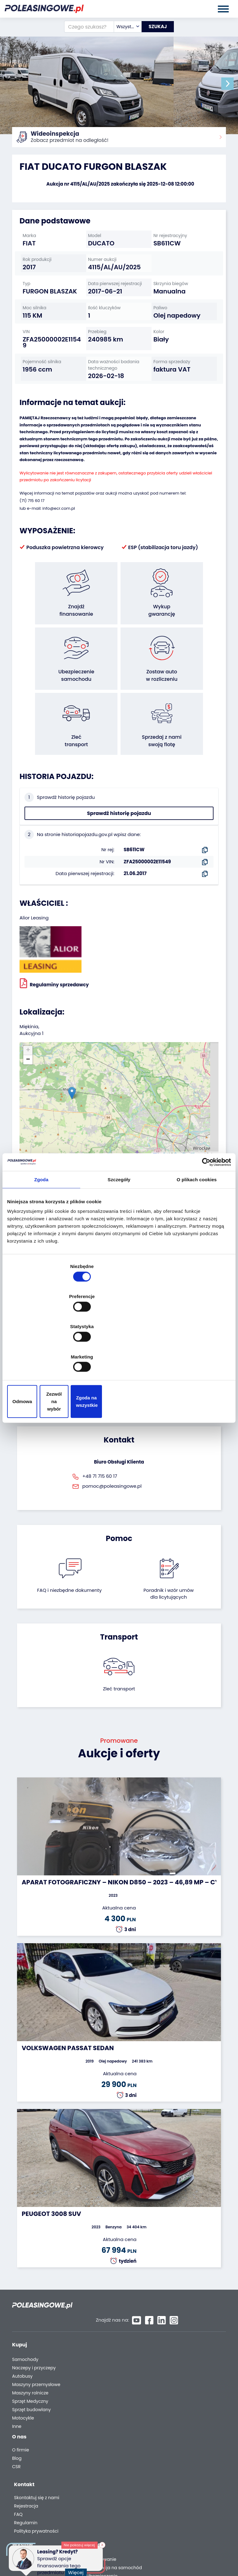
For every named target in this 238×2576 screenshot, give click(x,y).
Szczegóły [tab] (119, 1232)
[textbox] (122, 26)
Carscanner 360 (178, 2365)
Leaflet (160, 1124)
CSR (16, 2428)
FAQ (164, 2430)
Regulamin (171, 2439)
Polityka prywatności (182, 2447)
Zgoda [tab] (41, 1232)
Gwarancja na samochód (188, 2326)
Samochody (25, 2318)
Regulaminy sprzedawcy (54, 954)
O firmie (20, 2411)
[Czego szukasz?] (84, 27)
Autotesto (171, 2382)
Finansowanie (176, 2318)
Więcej (77, 2569)
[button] (232, 83)
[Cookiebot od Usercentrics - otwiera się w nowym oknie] (204, 1215)
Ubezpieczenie (176, 2334)
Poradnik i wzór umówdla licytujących (168, 1564)
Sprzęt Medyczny (30, 2359)
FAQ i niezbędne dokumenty (69, 1560)
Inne (16, 2385)
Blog (16, 2420)
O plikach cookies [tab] (197, 1232)
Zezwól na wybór (119, 1356)
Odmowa (43, 1356)
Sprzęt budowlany (31, 2368)
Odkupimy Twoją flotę (109, 2318)
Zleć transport (119, 1659)
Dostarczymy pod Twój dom (185, 2354)
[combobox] (122, 27)
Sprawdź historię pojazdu (119, 784)
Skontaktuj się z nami (182, 2414)
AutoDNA (170, 2374)
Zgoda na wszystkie (194, 1356)
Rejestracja (172, 2422)
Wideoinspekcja (178, 2343)
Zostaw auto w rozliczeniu (113, 2326)
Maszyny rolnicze (30, 2351)
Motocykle (23, 2376)
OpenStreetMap (186, 1124)
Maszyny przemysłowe (36, 2343)
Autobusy (22, 2334)
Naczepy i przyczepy (34, 2326)
